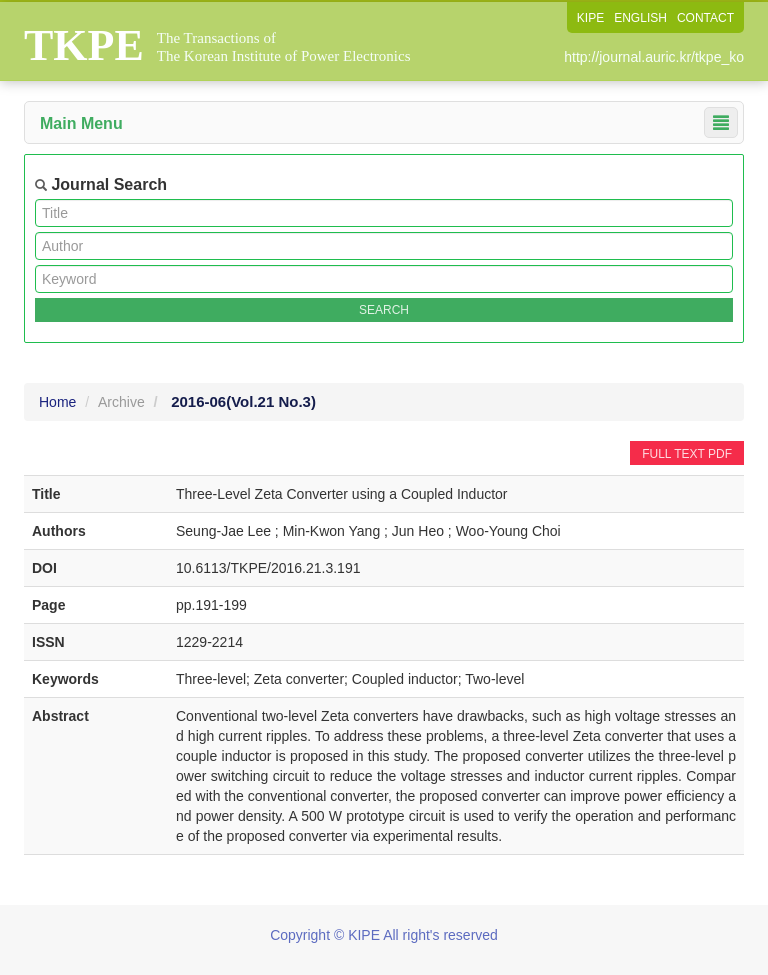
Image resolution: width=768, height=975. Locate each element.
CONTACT (705, 18)
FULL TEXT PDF (687, 454)
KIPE (590, 18)
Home (57, 402)
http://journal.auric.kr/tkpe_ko (654, 57)
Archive (121, 402)
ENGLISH (640, 18)
